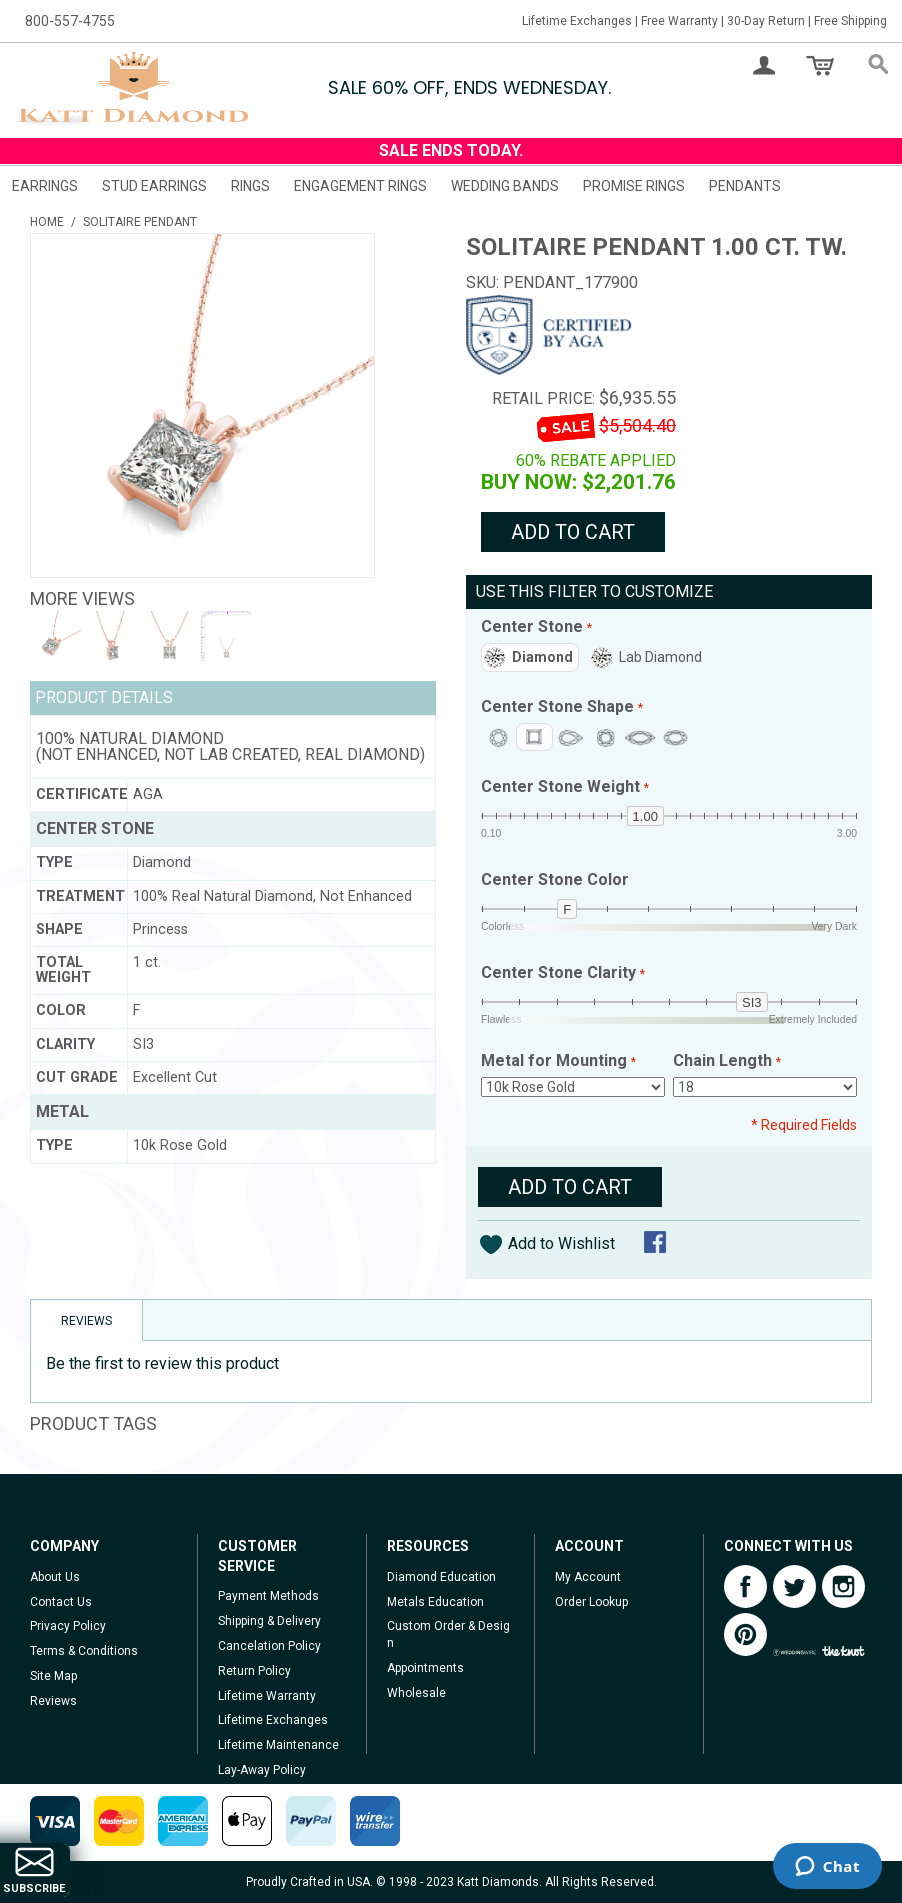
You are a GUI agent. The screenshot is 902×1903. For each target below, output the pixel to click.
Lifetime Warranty (267, 1696)
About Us (55, 1577)
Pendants (745, 186)
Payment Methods (268, 1596)
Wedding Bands (505, 186)
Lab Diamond (660, 657)
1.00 (645, 816)
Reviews (53, 1701)
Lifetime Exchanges (577, 21)
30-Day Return (766, 21)
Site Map (53, 1676)
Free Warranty (679, 21)
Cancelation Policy (269, 1646)
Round (498, 738)
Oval (675, 738)
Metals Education (435, 1602)
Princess (534, 737)
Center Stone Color (555, 880)
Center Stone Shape (559, 707)
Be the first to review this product (162, 1363)
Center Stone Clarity (560, 973)
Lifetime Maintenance (278, 1745)
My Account (588, 1577)
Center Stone (534, 627)
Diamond (542, 657)
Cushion (605, 738)
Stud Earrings (154, 186)
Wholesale (416, 1693)
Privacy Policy (68, 1626)
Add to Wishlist (561, 1243)
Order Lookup (591, 1602)
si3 (752, 1002)
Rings (250, 186)
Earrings (45, 186)
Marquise (640, 738)
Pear (570, 738)
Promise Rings (634, 186)
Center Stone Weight (562, 787)
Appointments (425, 1668)
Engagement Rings (360, 186)
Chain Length (724, 1061)
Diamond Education (441, 1577)
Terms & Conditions (84, 1651)
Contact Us (61, 1602)
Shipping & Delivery (269, 1621)
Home (47, 222)
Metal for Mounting (556, 1061)
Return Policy (254, 1671)
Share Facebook (657, 1244)
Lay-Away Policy (262, 1770)
